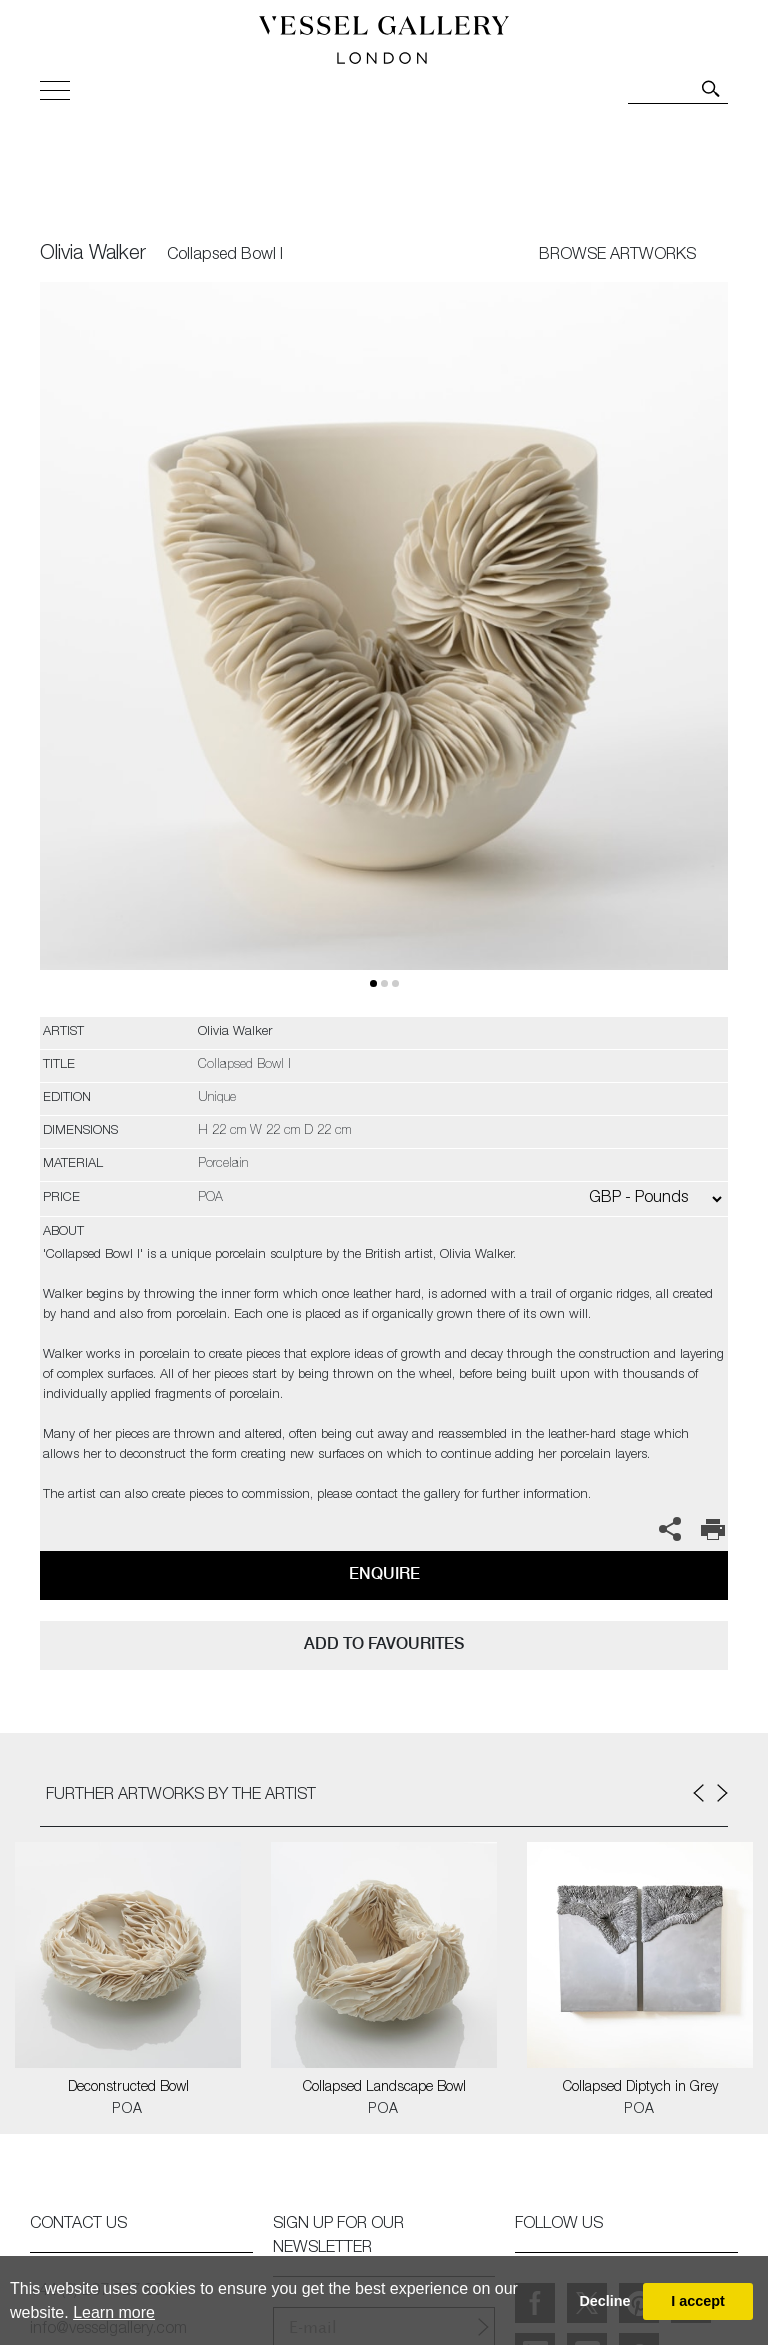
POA (127, 2110)
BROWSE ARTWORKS (617, 256)
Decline (604, 2301)
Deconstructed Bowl (128, 2088)
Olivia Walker (93, 255)
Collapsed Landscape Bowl (384, 2088)
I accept (698, 2301)
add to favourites (384, 1643)
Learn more (114, 2312)
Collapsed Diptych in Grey (640, 2088)
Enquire (384, 1573)
